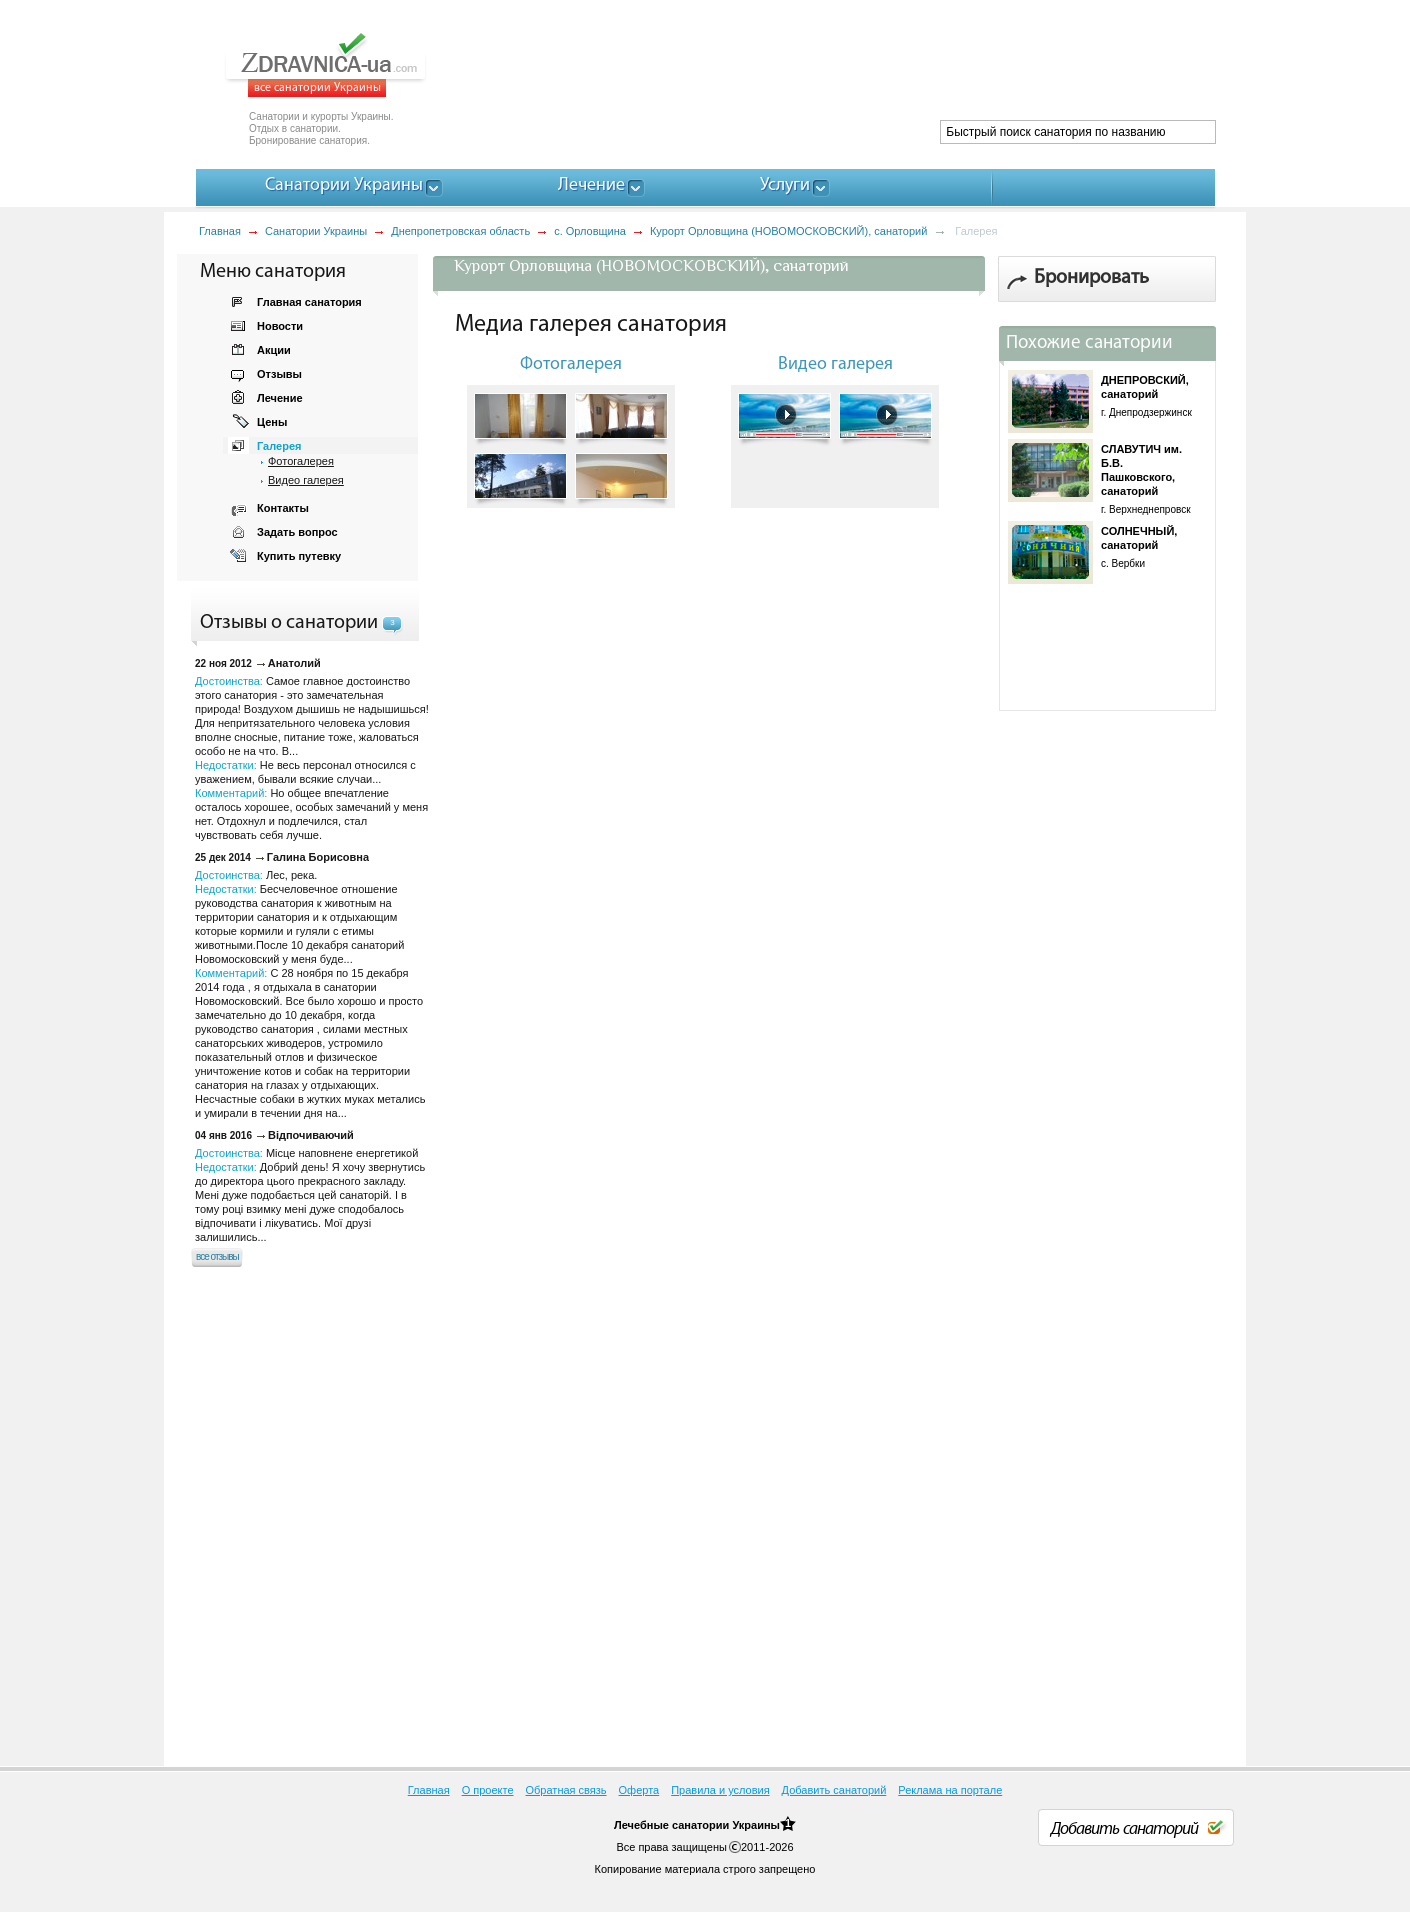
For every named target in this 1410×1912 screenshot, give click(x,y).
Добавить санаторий (834, 1790)
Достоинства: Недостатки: (310, 1195)
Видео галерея (306, 480)
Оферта (639, 1790)
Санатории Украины (316, 231)
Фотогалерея (301, 461)
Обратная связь (566, 1790)
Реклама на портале (950, 1790)
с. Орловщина (590, 231)
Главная (220, 231)
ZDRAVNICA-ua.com (350, 65)
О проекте (488, 1790)
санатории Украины (726, 1825)
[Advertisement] (851, 70)
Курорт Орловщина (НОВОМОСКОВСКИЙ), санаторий (788, 231)
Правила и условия (720, 1790)
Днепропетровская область (460, 231)
